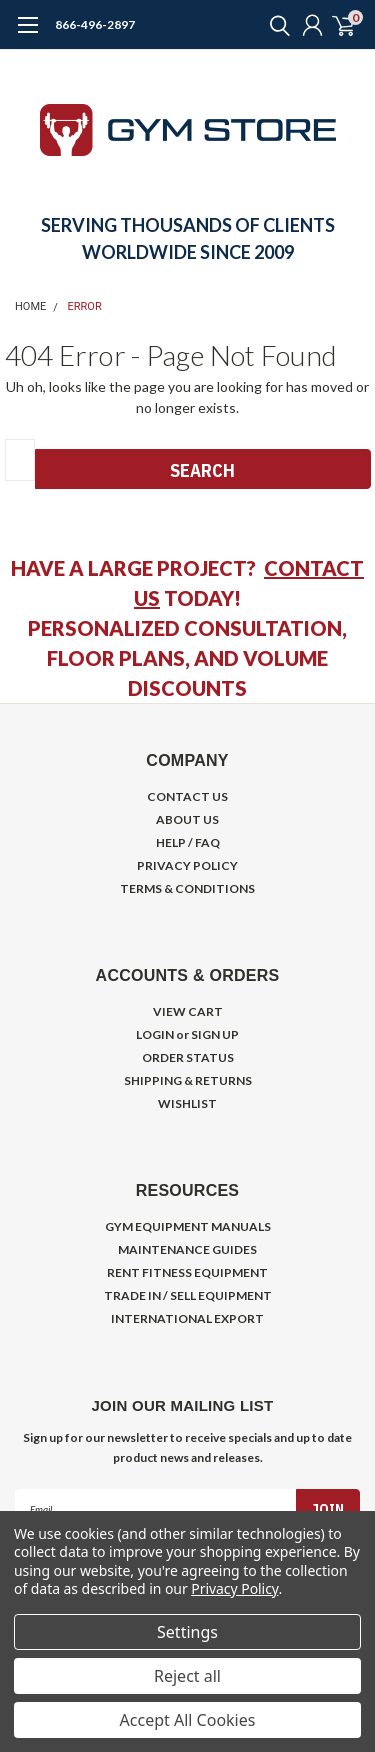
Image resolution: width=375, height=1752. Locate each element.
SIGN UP (215, 1034)
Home (30, 306)
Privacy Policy (234, 1588)
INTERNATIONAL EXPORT (187, 1318)
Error (85, 306)
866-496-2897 (95, 24)
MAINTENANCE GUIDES (187, 1249)
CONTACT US (187, 796)
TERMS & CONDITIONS (187, 888)
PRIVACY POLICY (187, 865)
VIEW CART (188, 1011)
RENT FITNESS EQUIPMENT (187, 1272)
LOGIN (155, 1034)
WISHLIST (187, 1103)
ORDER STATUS (188, 1057)
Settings (187, 1632)
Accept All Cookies (188, 1720)
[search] (275, 25)
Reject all (187, 1676)
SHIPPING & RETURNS (188, 1080)
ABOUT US (187, 819)
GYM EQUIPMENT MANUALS (188, 1226)
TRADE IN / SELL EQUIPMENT (188, 1295)
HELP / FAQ (188, 842)
